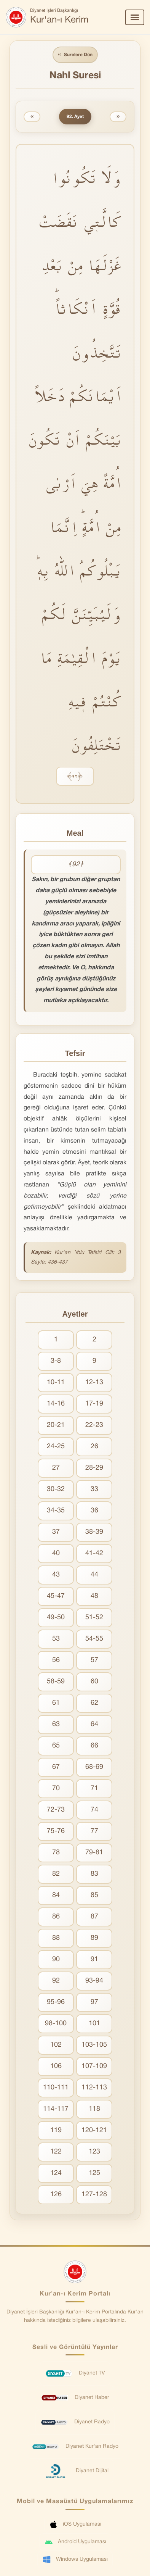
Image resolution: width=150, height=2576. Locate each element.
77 (94, 1831)
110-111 (56, 2087)
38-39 (94, 1532)
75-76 (56, 1831)
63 (56, 1724)
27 (56, 1468)
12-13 (94, 1382)
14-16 (56, 1404)
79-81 (94, 1852)
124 (56, 2173)
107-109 (94, 2066)
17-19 (94, 1404)
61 (56, 1703)
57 (94, 1660)
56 (56, 1660)
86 (56, 1916)
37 (56, 1532)
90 (56, 1959)
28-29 (94, 1468)
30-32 (56, 1489)
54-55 (94, 1639)
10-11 (56, 1382)
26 (94, 1446)
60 (94, 1681)
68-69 (94, 1767)
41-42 (94, 1553)
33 (94, 1489)
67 (56, 1767)
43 (56, 1575)
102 (56, 2045)
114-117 (56, 2109)
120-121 (94, 2130)
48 (94, 1596)
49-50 (56, 1617)
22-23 (94, 1425)
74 (94, 1810)
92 (56, 1981)
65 (56, 1746)
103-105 (94, 2045)
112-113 (94, 2087)
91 (94, 1959)
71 (94, 1788)
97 (94, 2002)
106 (56, 2066)
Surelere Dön (75, 54)
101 (94, 2023)
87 (94, 1916)
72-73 (56, 1810)
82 (56, 1874)
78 (56, 1852)
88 (56, 1938)
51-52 (94, 1617)
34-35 (56, 1510)
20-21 (56, 1425)
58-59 (56, 1681)
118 (94, 2109)
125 (94, 2173)
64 (94, 1724)
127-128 (94, 2194)
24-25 (56, 1446)
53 (56, 1639)
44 (94, 1575)
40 (56, 1553)
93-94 (94, 1981)
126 (56, 2194)
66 (94, 1746)
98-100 (56, 2023)
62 (94, 1703)
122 (56, 2152)
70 (56, 1788)
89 (94, 1938)
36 (94, 1510)
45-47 (56, 1596)
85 (94, 1895)
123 (94, 2152)
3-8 (56, 1361)
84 (56, 1895)
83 (94, 1874)
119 (56, 2130)
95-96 (56, 2002)
